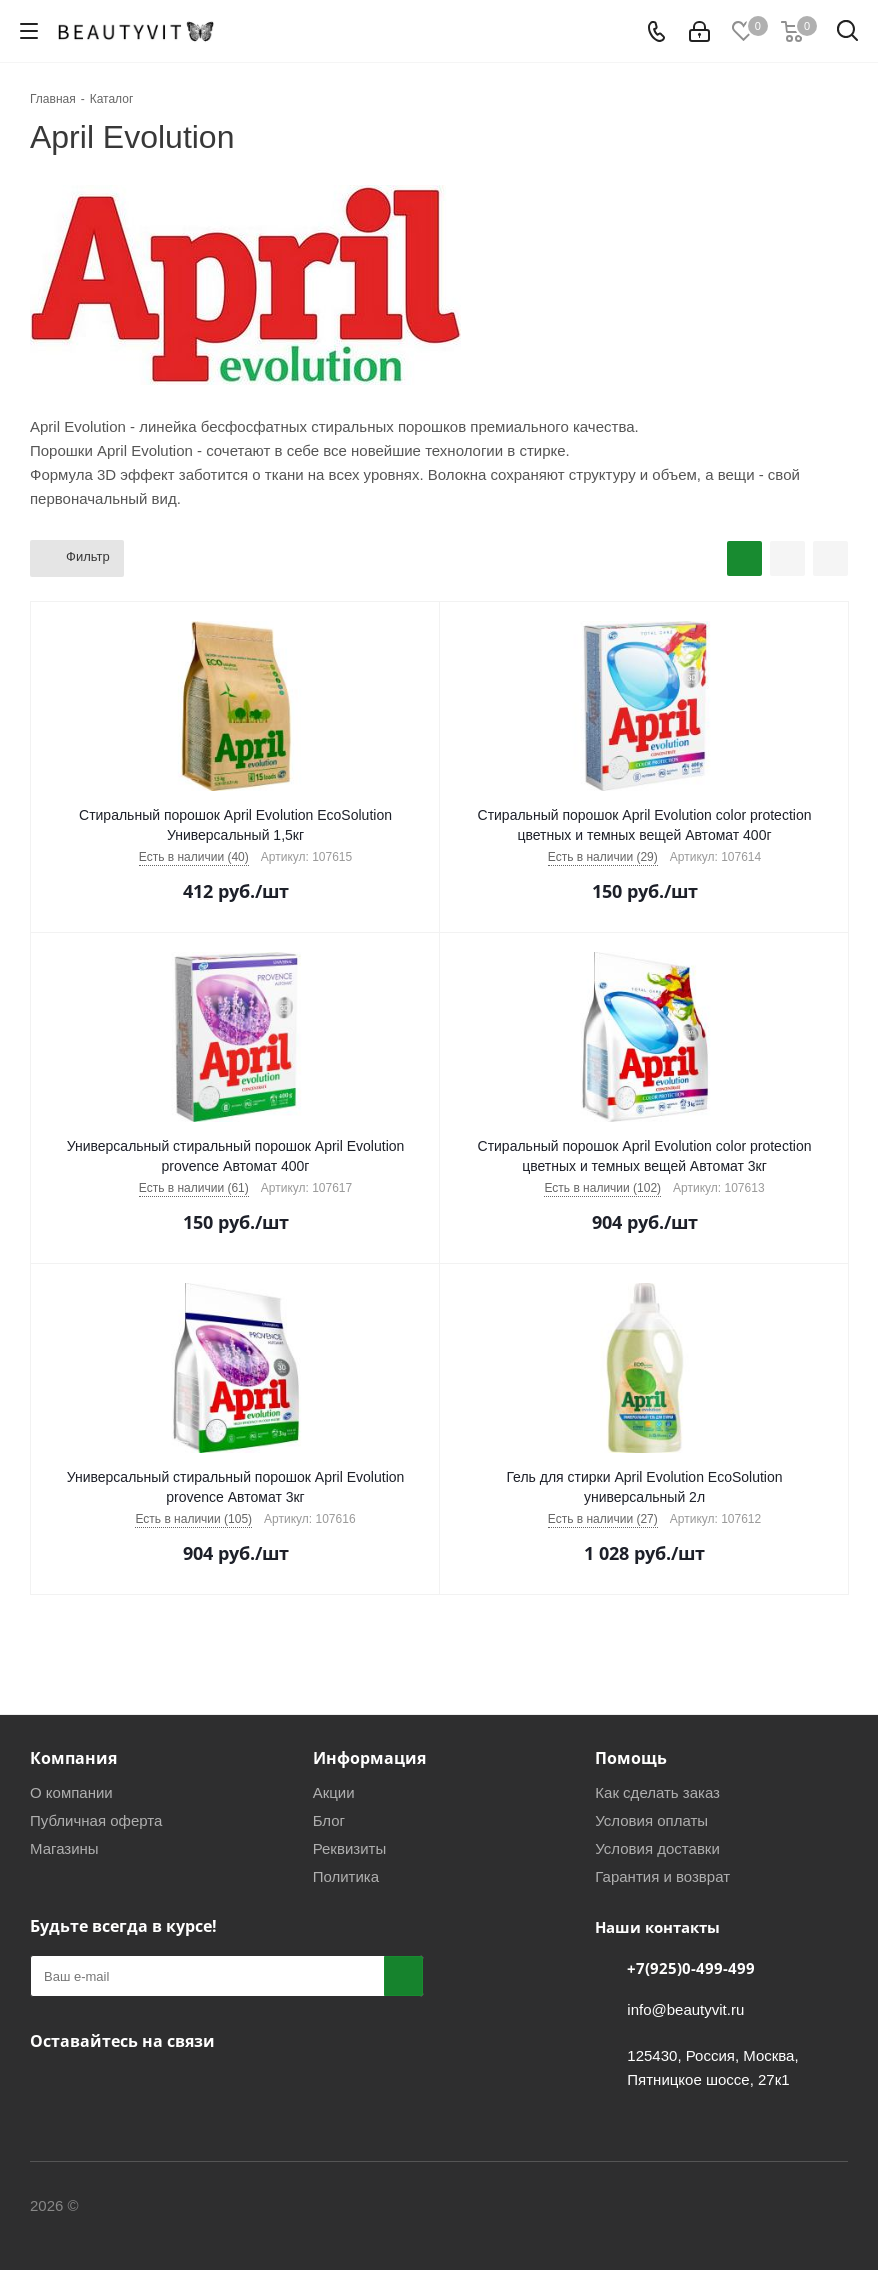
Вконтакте (50, 2088)
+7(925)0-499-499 (691, 1968)
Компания (73, 1758)
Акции (334, 1792)
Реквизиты (350, 1848)
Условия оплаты (651, 1820)
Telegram (100, 2088)
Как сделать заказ (657, 1792)
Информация (369, 1758)
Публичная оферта (96, 1820)
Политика (346, 1876)
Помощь (631, 1758)
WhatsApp (150, 2088)
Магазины (64, 1848)
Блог (329, 1820)
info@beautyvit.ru (685, 2009)
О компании (71, 1792)
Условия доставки (657, 1848)
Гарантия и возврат (662, 1876)
